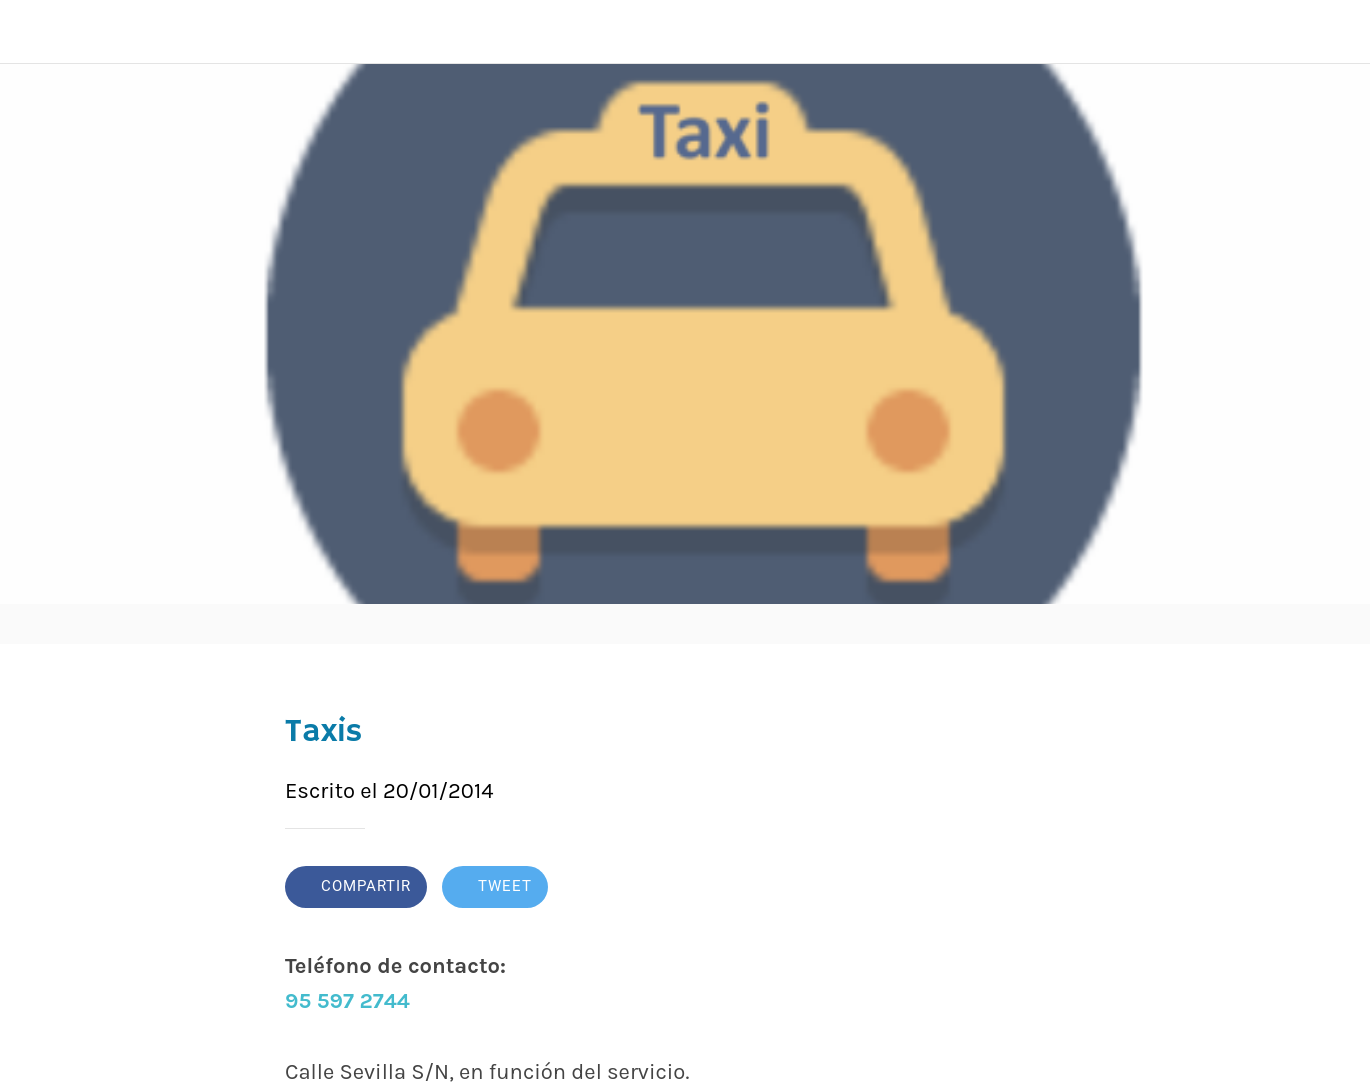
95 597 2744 (347, 1001)
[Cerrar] (32, 32)
